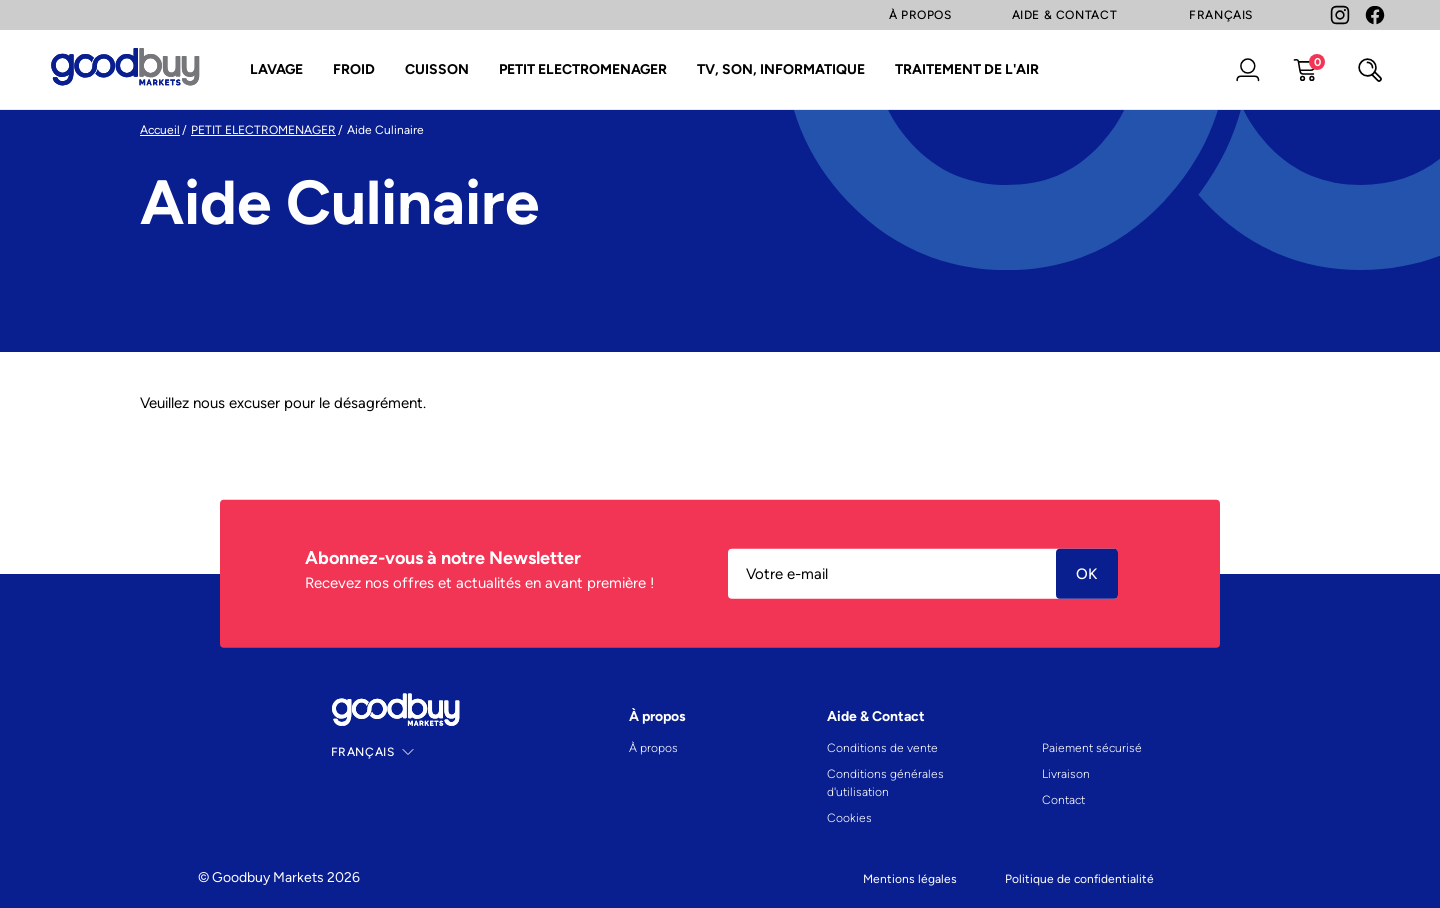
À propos (653, 748)
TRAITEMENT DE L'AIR (967, 69)
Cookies (849, 818)
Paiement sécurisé (1092, 748)
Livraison (1066, 774)
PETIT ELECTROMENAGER (583, 69)
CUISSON (437, 69)
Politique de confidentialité (1079, 879)
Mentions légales (910, 879)
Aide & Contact (1065, 15)
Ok (1087, 574)
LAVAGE (276, 69)
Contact (1063, 800)
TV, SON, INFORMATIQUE (781, 69)
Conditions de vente (882, 748)
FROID (354, 69)
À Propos (920, 15)
